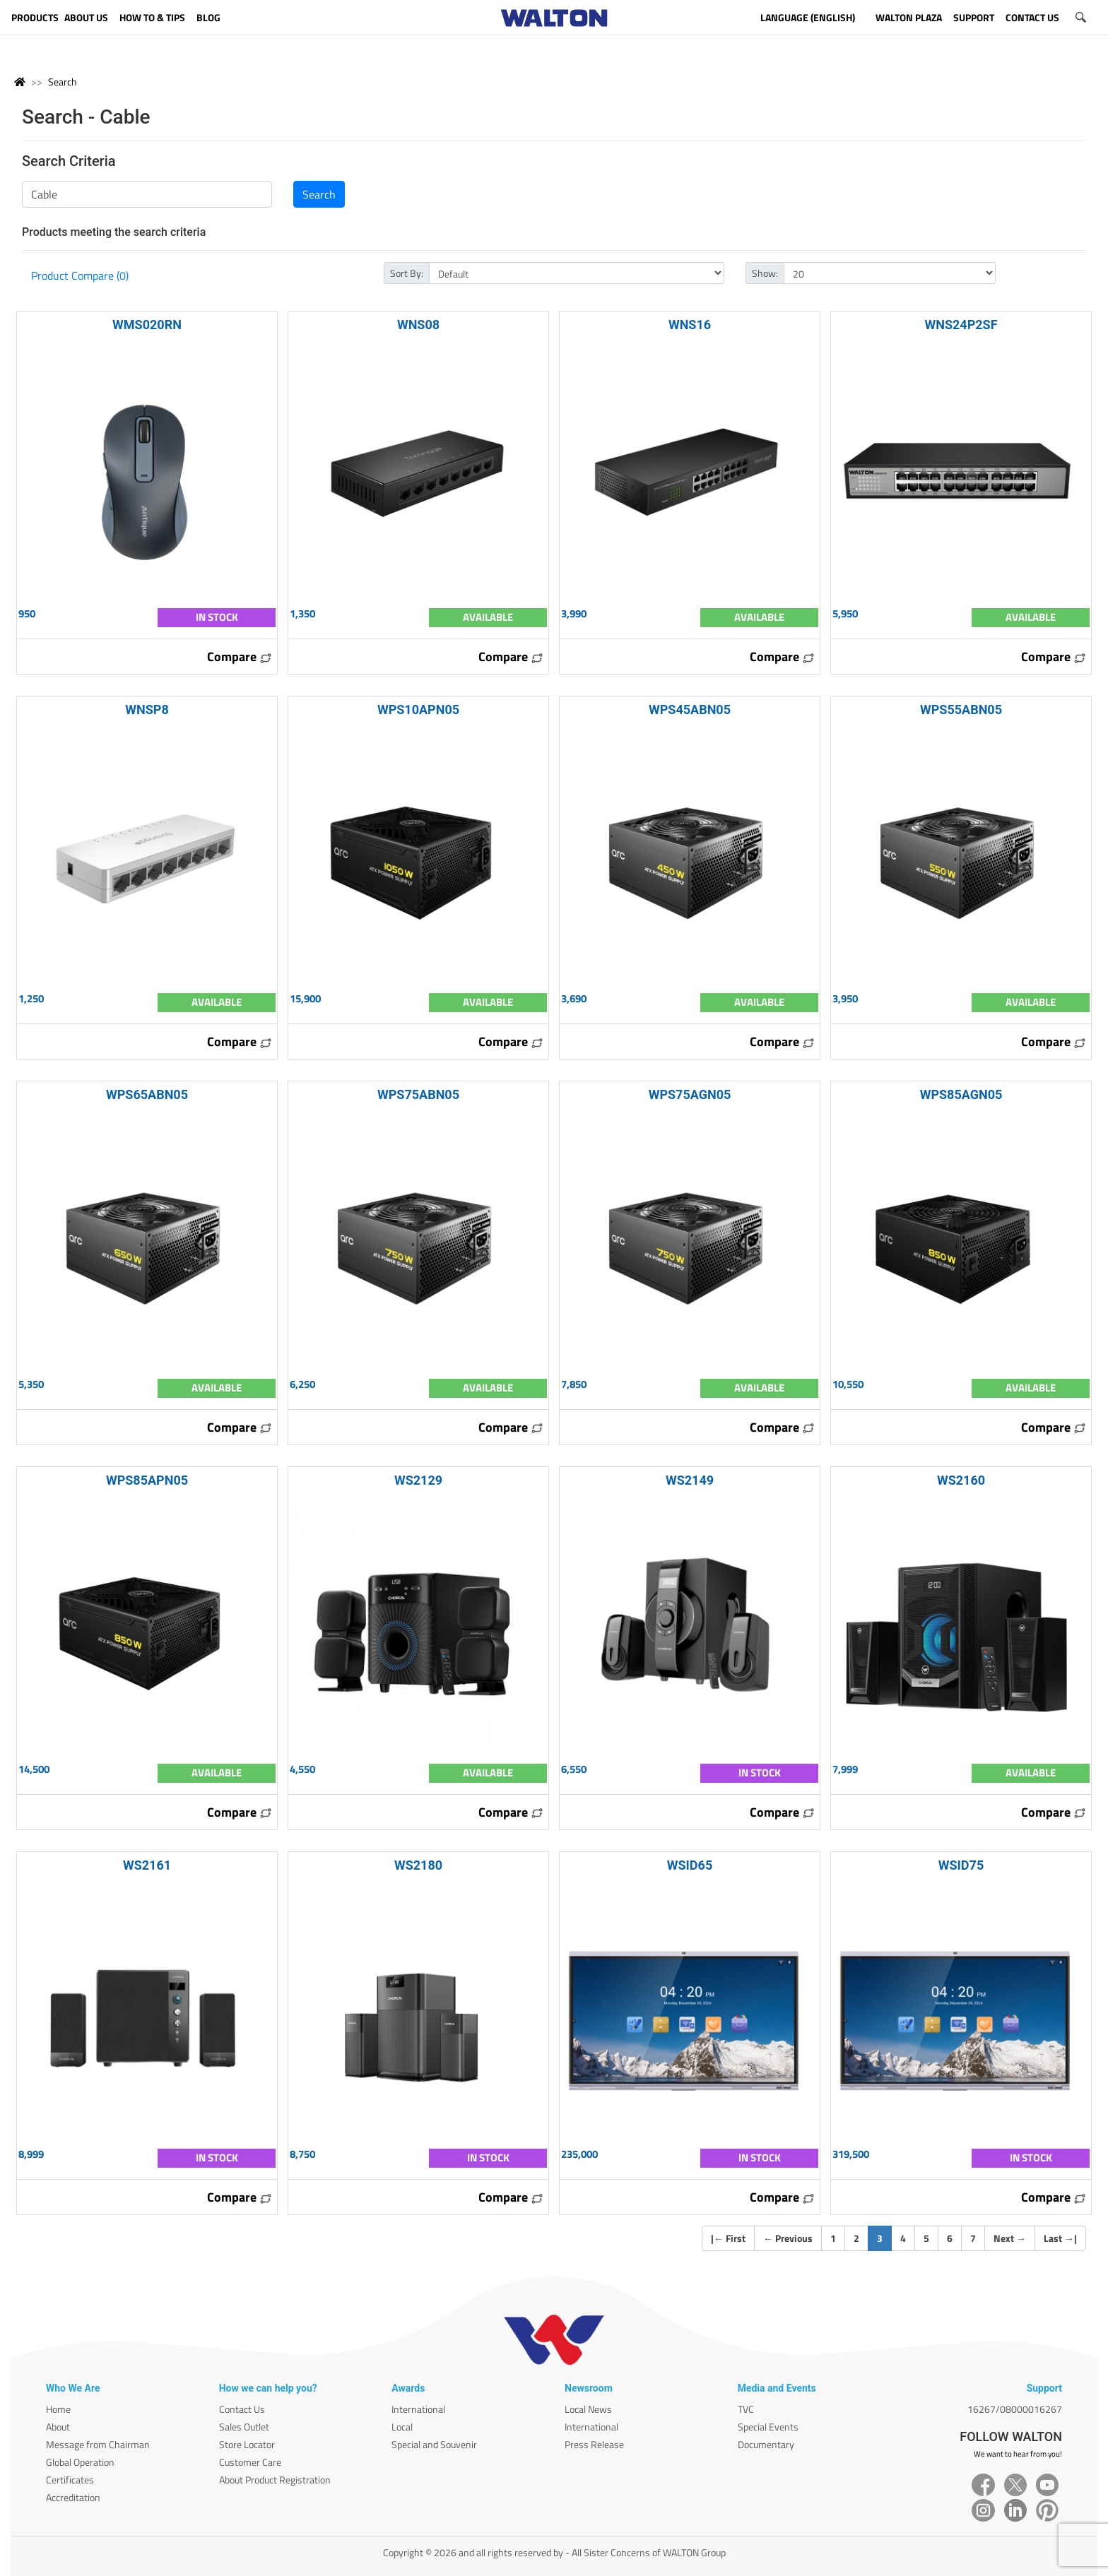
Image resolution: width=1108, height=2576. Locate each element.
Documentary (766, 2444)
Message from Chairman (98, 2444)
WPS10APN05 (418, 709)
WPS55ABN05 (961, 709)
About (58, 2426)
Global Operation (80, 2462)
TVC (746, 2409)
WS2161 (147, 1865)
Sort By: (406, 273)
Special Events (768, 2426)
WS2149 (690, 1480)
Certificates (70, 2479)
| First (728, 2238)
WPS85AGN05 (961, 1094)
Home (58, 2409)
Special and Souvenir (434, 2444)
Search (62, 81)
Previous (788, 2238)
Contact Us (242, 2409)
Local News (588, 2409)
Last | (1060, 2238)
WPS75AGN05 (690, 1094)
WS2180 (418, 1865)
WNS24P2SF (960, 324)
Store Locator (247, 2444)
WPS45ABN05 (690, 709)
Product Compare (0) (80, 275)
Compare (239, 656)
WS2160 (961, 1480)
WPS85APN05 (147, 1480)
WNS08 (418, 324)
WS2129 (418, 1480)
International (418, 2409)
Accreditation (73, 2497)
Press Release (594, 2444)
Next (1010, 2238)
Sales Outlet (244, 2426)
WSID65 (689, 1865)
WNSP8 (146, 709)
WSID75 (961, 1865)
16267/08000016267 (1014, 2409)
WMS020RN (147, 324)
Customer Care (250, 2462)
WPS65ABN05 (147, 1094)
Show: (765, 273)
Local (402, 2426)
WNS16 (689, 324)
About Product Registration (275, 2479)
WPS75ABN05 (418, 1094)
